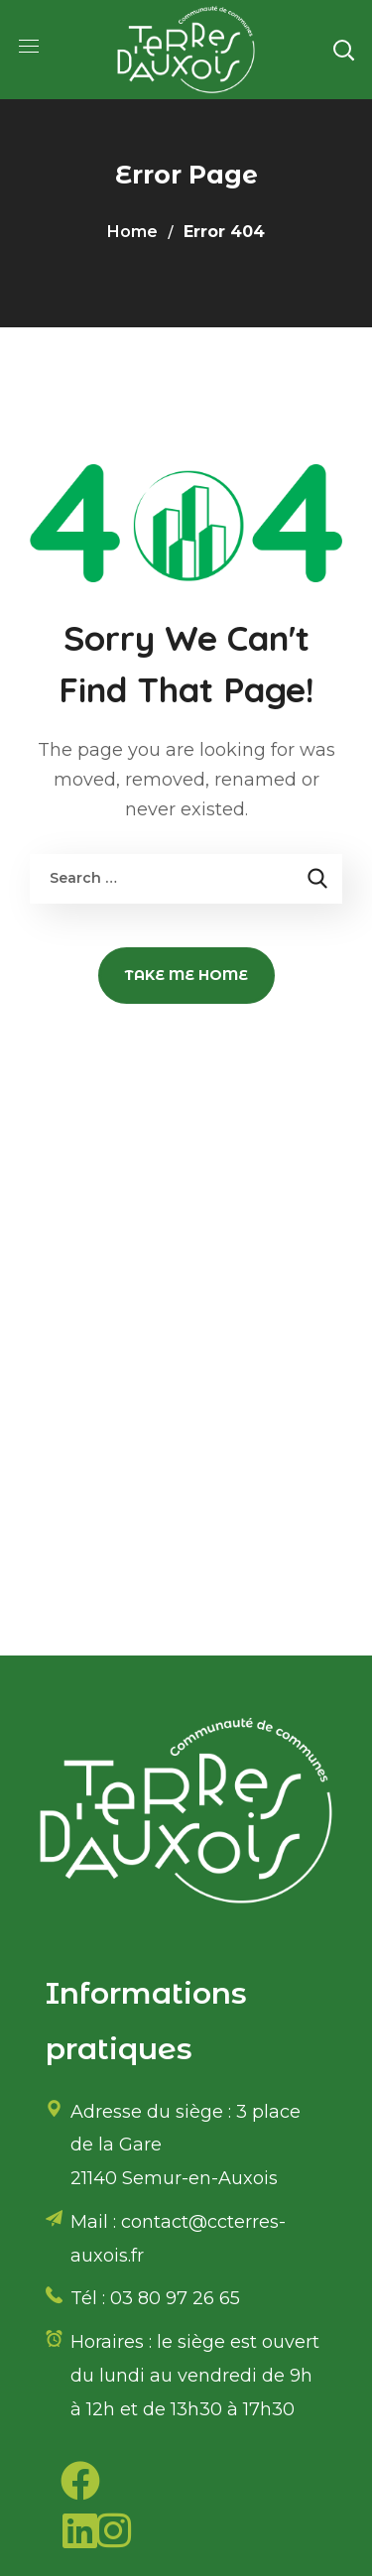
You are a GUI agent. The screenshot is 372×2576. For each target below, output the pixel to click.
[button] (343, 49)
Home (132, 231)
